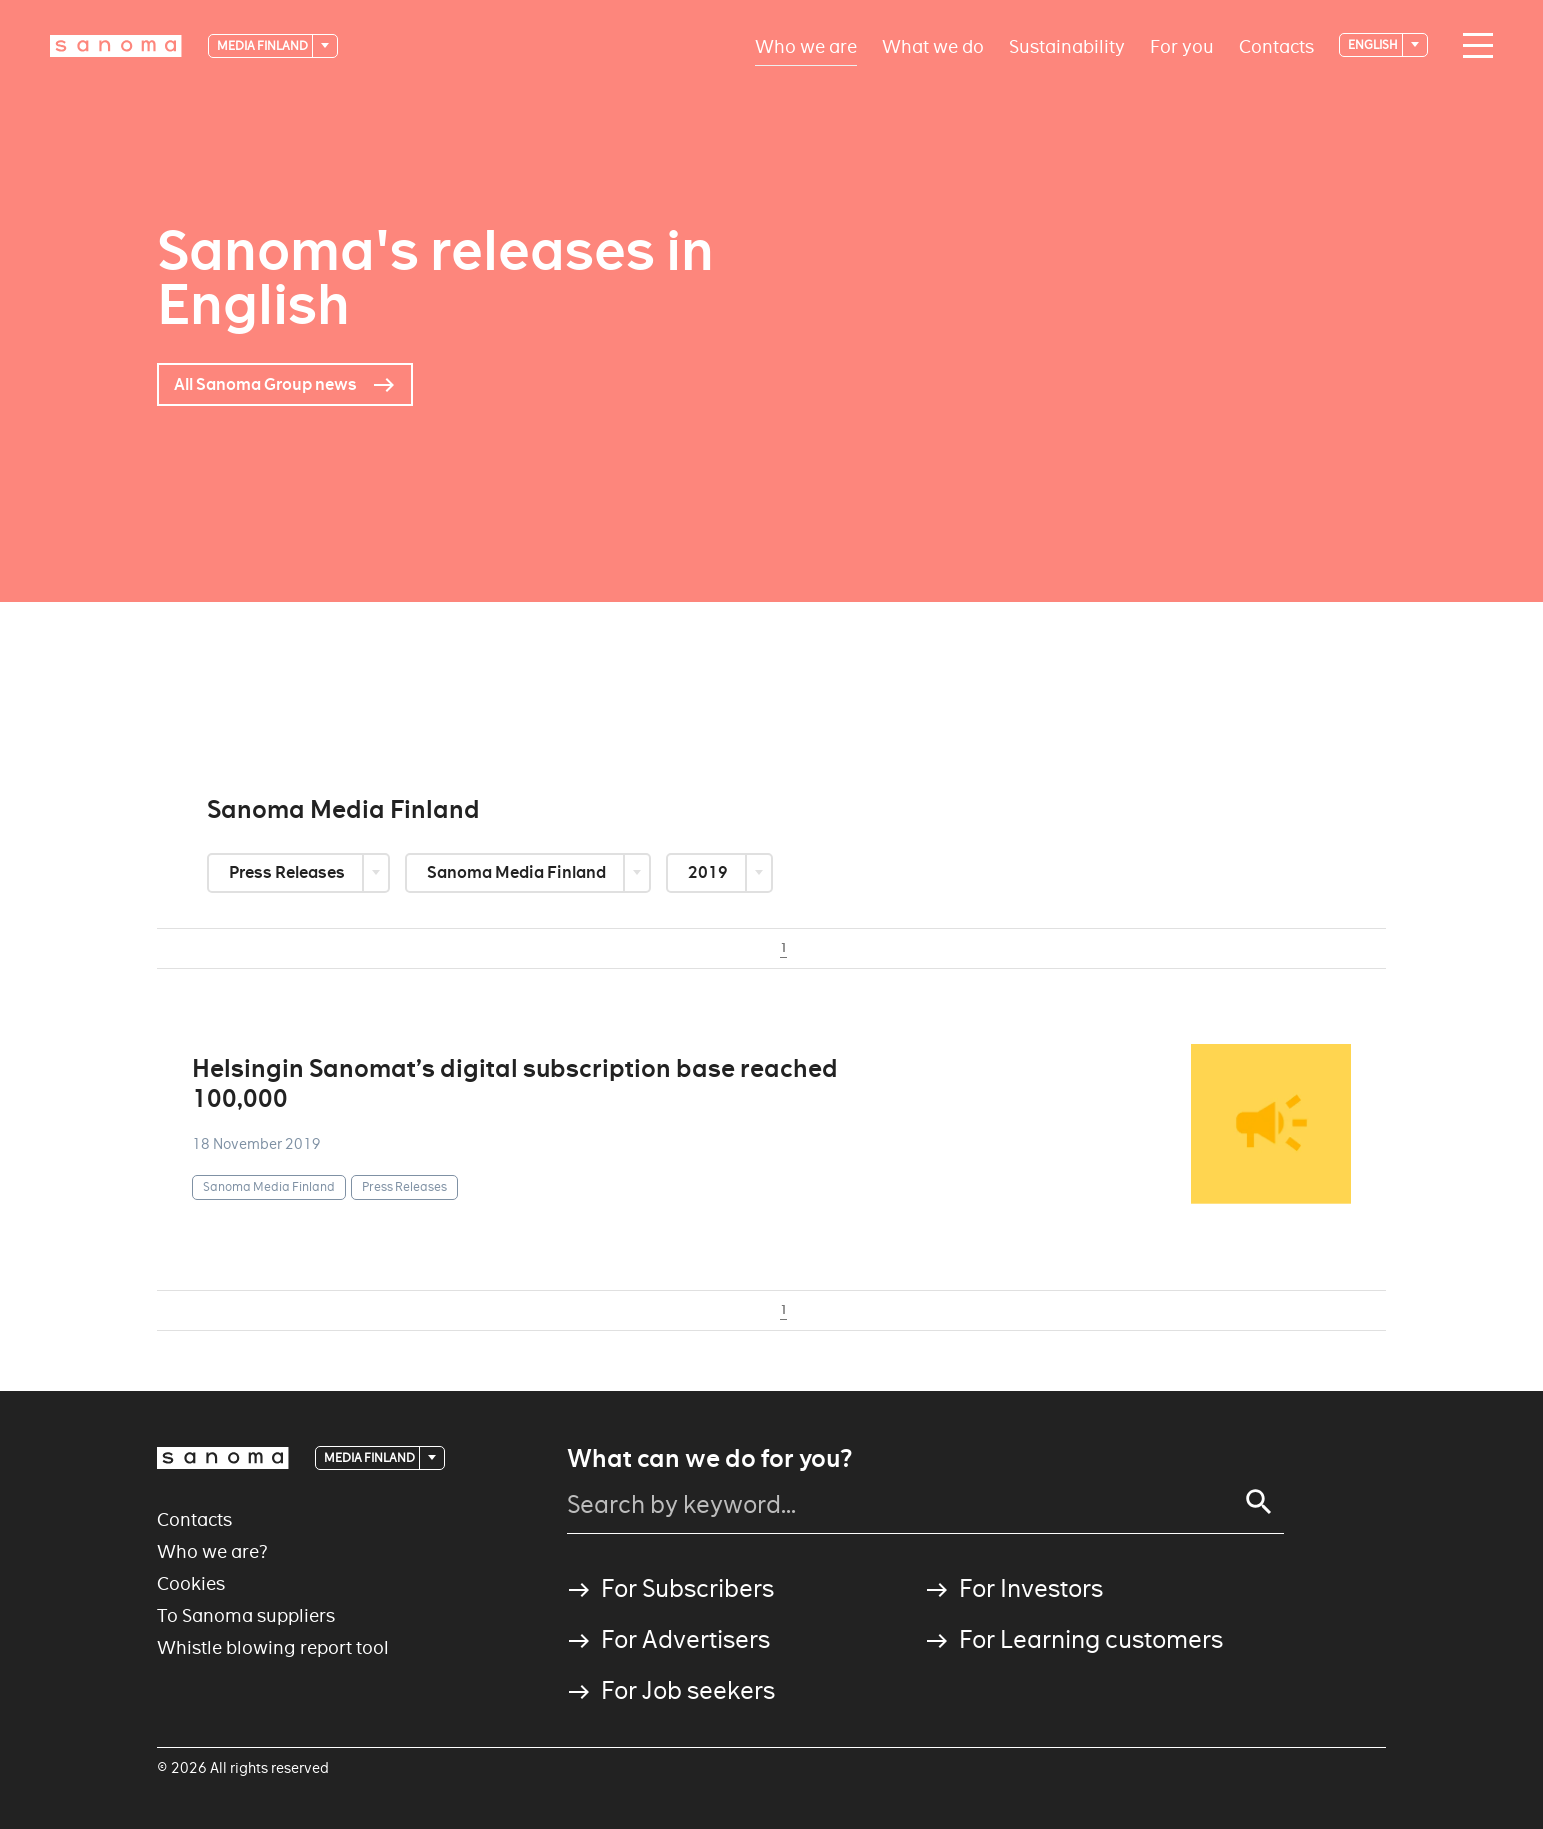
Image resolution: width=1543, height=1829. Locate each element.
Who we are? (212, 1551)
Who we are (806, 45)
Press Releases (288, 872)
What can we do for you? (709, 1459)
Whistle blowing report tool (273, 1647)
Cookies (191, 1583)
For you (1182, 45)
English (1374, 44)
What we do (933, 45)
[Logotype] (116, 46)
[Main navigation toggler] (1473, 46)
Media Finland (263, 45)
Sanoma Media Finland (518, 872)
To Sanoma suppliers (246, 1615)
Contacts (1276, 45)
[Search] (1259, 1502)
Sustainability (1067, 45)
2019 (709, 872)
